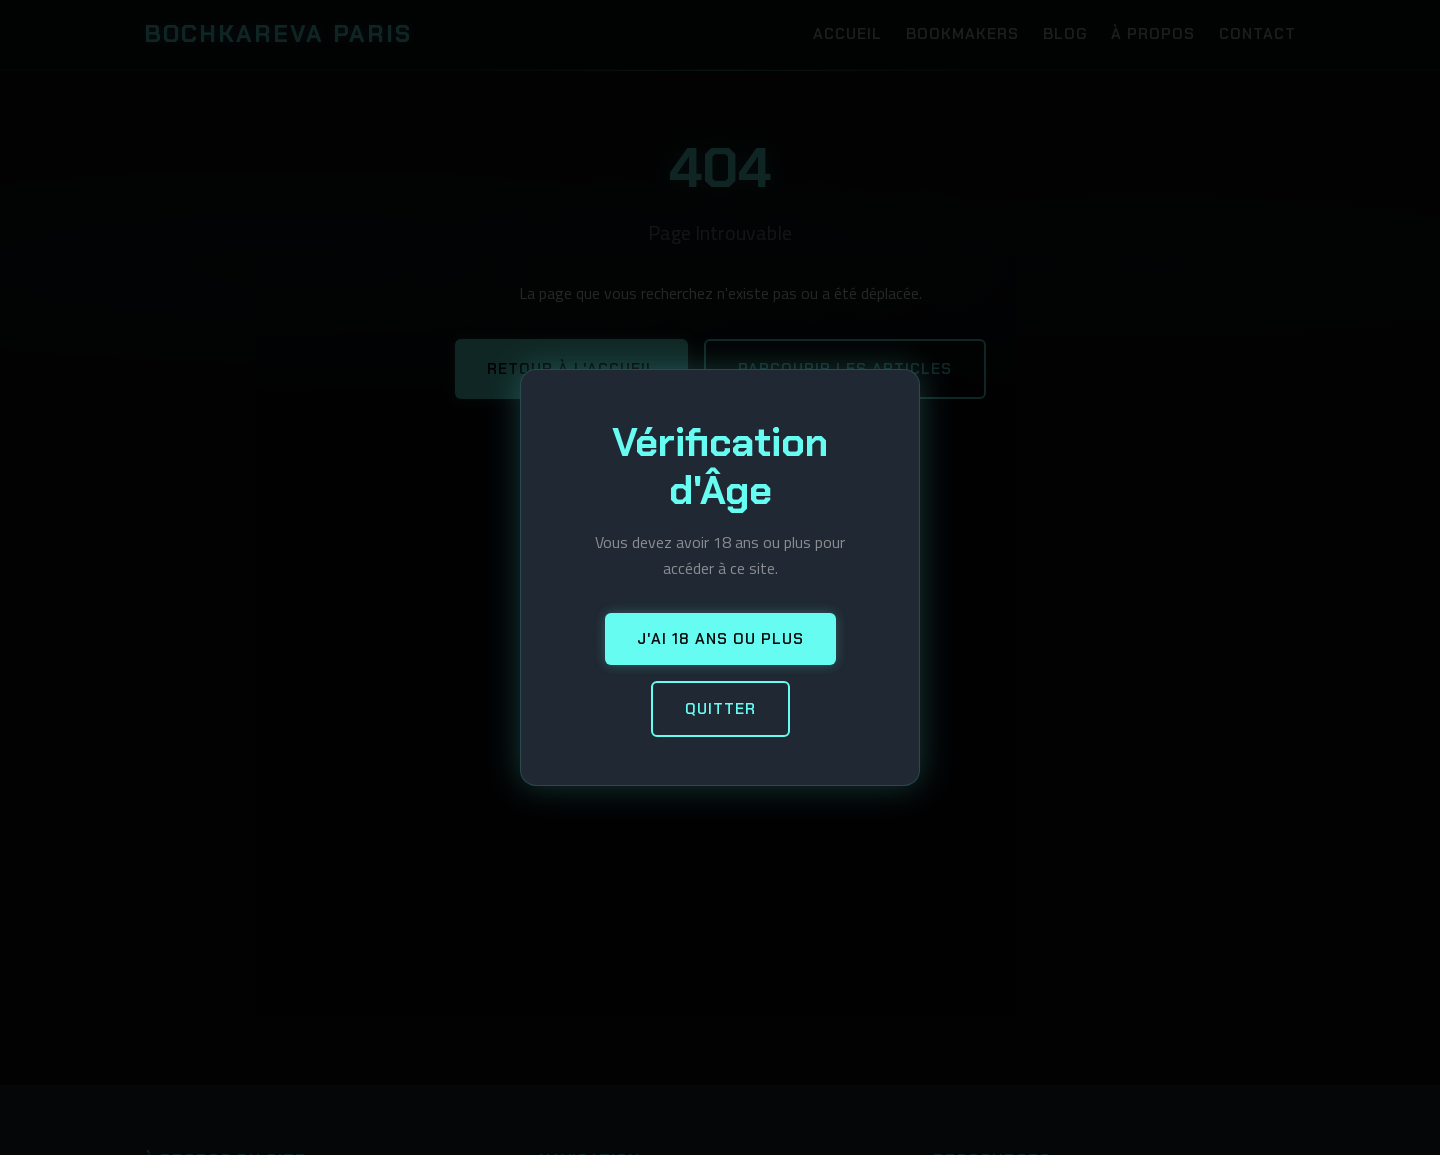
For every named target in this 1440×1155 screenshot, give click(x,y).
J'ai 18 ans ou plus (720, 639)
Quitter (720, 709)
